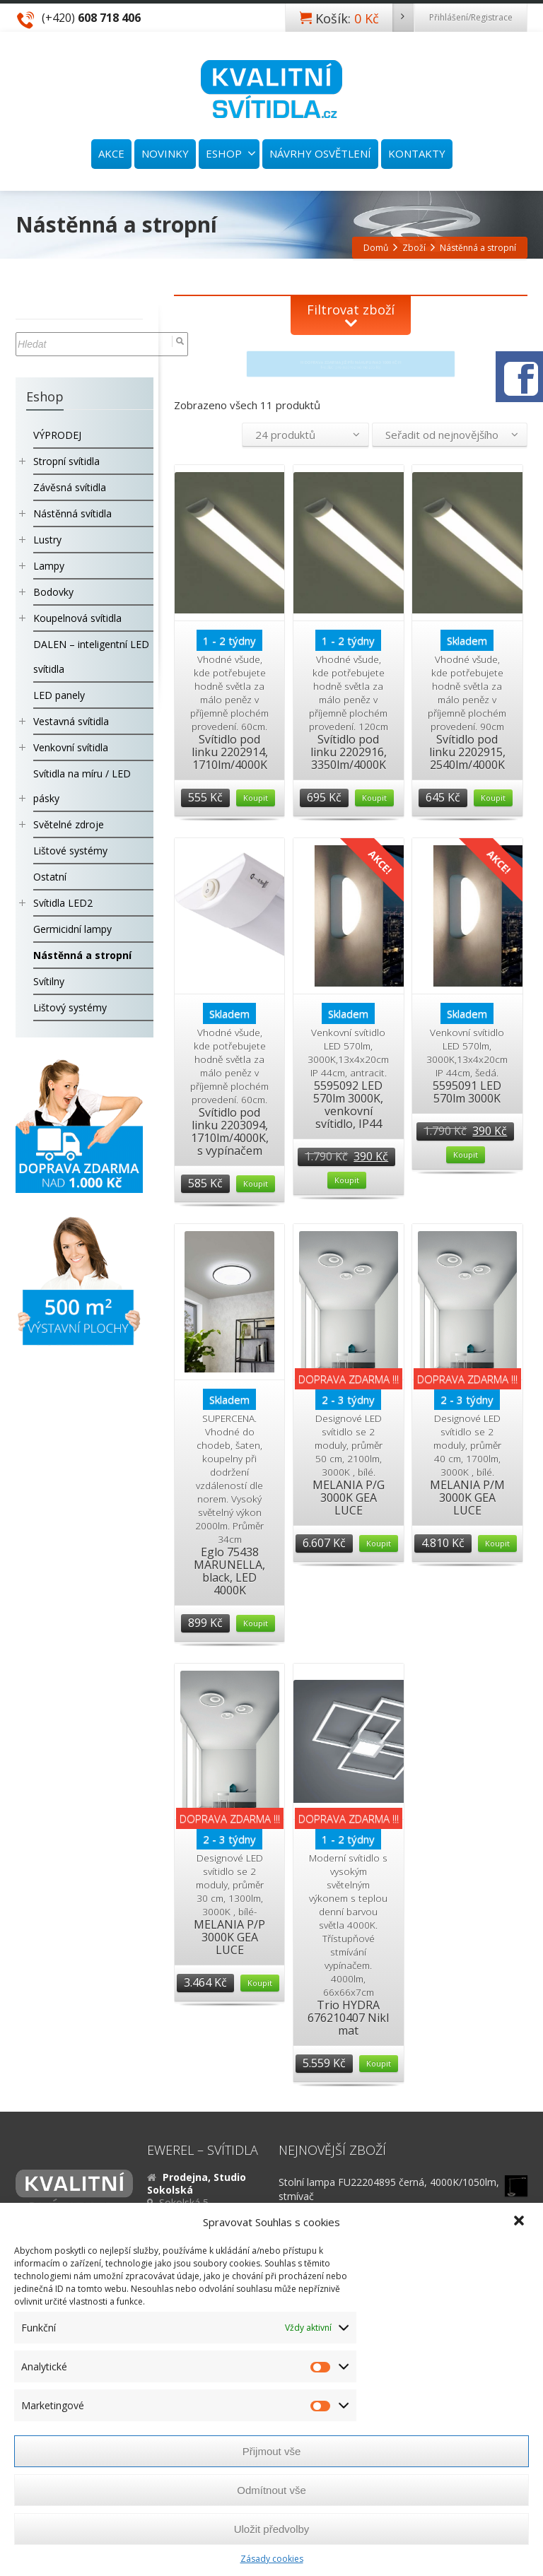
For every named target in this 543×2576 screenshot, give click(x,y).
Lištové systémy (70, 850)
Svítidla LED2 (63, 903)
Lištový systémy (70, 1007)
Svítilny (48, 981)
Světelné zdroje (68, 824)
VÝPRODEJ (57, 435)
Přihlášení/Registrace (471, 17)
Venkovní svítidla (70, 747)
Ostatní (49, 876)
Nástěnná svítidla (72, 513)
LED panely (59, 695)
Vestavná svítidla (71, 721)
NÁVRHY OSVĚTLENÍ (320, 153)
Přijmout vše (272, 2451)
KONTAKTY (416, 153)
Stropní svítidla (66, 461)
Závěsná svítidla (69, 487)
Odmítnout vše (271, 2490)
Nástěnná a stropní (82, 955)
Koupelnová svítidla (77, 618)
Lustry (47, 539)
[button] (520, 2221)
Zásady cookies (271, 2559)
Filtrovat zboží (351, 309)
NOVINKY (165, 153)
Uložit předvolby (272, 2529)
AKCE (111, 153)
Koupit (255, 797)
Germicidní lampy (72, 929)
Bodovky (53, 592)
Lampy (48, 565)
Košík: (364, 18)
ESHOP (231, 153)
